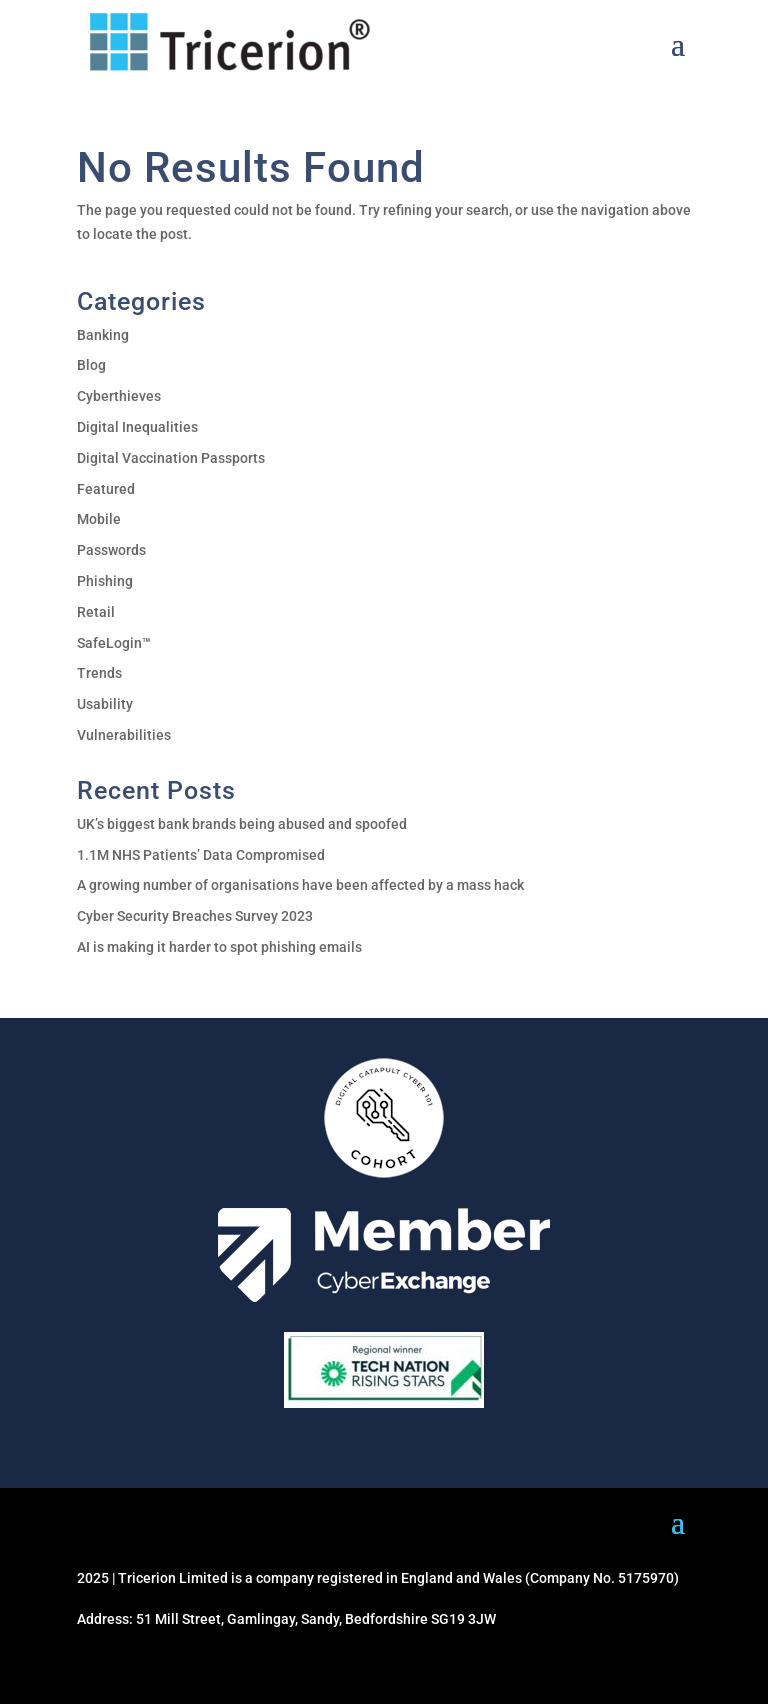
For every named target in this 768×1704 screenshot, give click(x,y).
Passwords (111, 550)
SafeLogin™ (114, 643)
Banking (103, 335)
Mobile (99, 519)
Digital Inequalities (137, 427)
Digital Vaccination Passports (171, 458)
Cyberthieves (119, 396)
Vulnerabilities (124, 735)
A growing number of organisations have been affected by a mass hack (300, 885)
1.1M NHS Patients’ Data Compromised (201, 855)
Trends (99, 673)
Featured (106, 489)
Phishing (105, 581)
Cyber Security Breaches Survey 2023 (195, 916)
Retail (96, 612)
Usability (105, 704)
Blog (91, 365)
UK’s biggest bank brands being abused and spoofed (242, 824)
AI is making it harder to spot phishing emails (219, 947)
